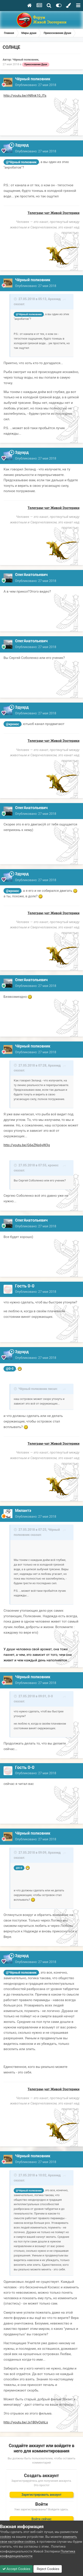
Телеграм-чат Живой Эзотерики (53, 213)
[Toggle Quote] (16, 299)
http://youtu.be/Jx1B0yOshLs (26, 2422)
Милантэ (23, 1510)
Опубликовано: (35, 85)
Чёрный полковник (25, 59)
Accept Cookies (16, 2568)
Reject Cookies (47, 2569)
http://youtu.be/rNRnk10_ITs (25, 96)
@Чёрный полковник (21, 162)
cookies (5, 2537)
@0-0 (10, 1368)
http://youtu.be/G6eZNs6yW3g (27, 1145)
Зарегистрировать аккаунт (41, 2494)
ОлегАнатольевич (31, 574)
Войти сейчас (41, 2519)
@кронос (12, 724)
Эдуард (22, 145)
